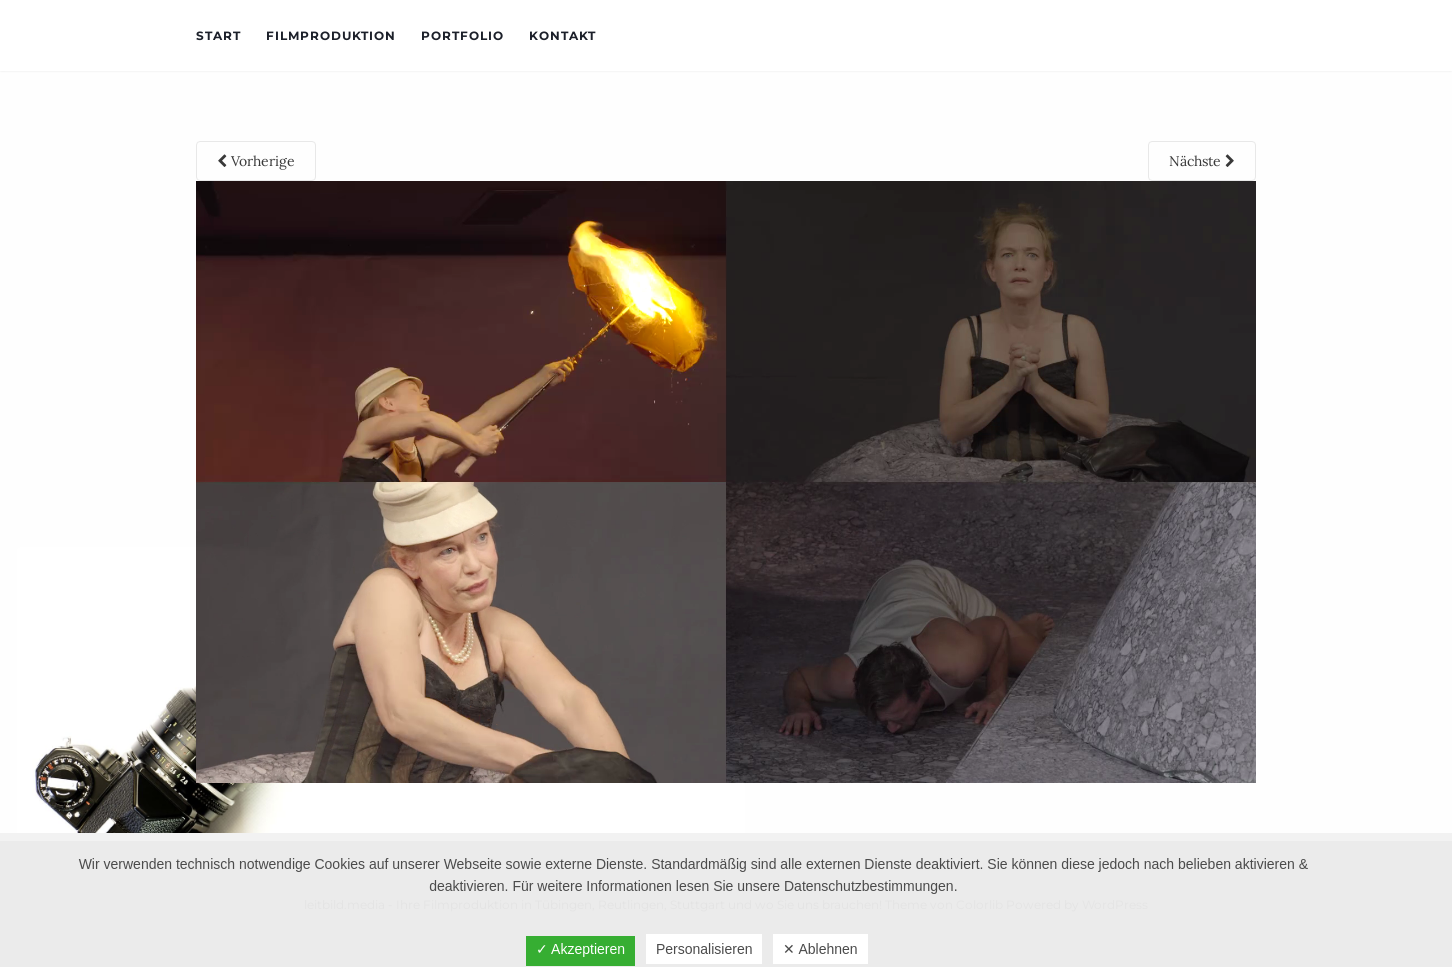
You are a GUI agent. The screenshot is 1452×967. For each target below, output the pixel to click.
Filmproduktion (331, 35)
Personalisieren (704, 949)
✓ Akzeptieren (580, 949)
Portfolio (462, 35)
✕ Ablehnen (820, 949)
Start (218, 35)
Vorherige (256, 161)
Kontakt (562, 35)
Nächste (1202, 161)
